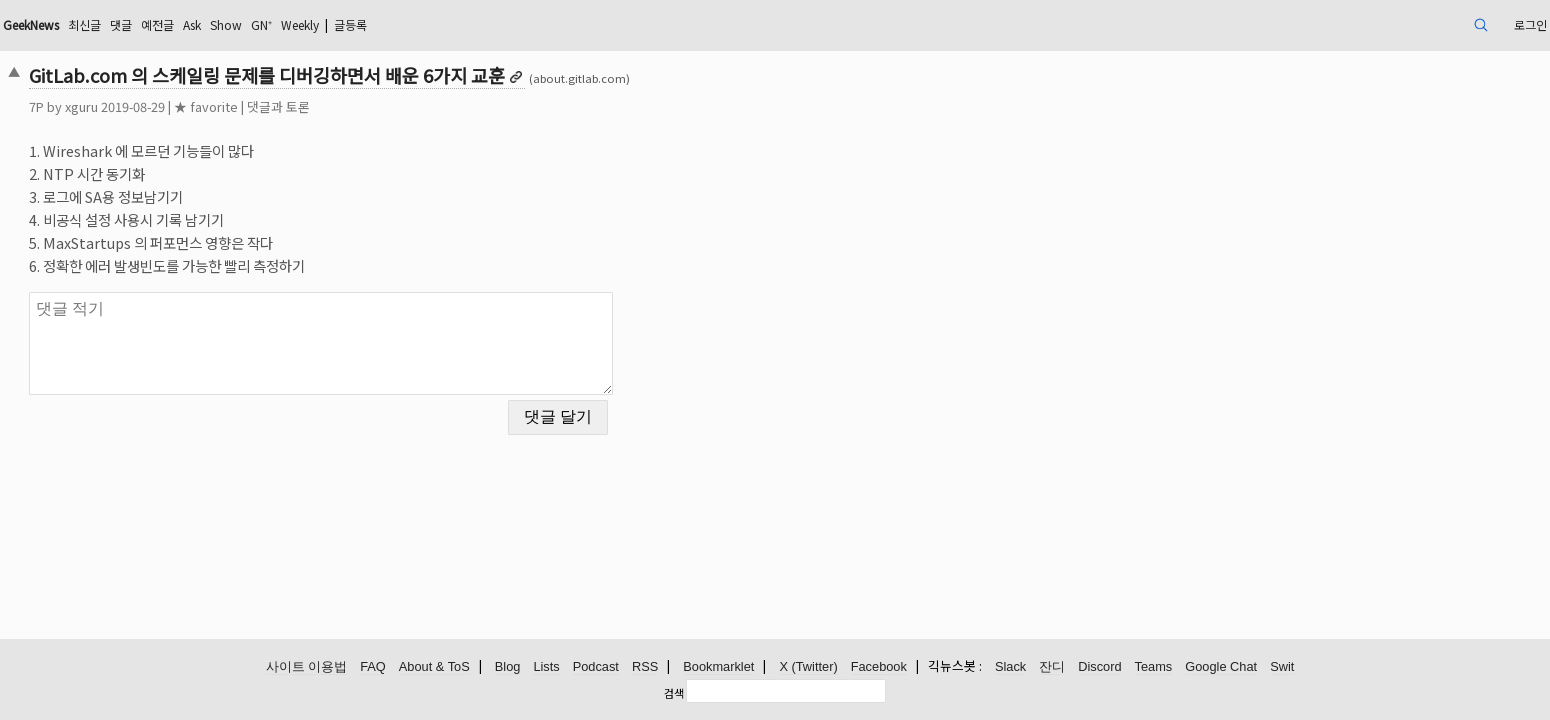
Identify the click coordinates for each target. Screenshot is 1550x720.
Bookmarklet (718, 667)
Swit (1282, 667)
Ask (382, 24)
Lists (546, 667)
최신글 (258, 24)
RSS (645, 667)
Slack (1010, 667)
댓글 (300, 24)
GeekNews (194, 24)
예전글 (341, 24)
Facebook (879, 667)
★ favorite (356, 106)
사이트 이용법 (307, 667)
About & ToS (434, 667)
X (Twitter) (808, 667)
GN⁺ (463, 24)
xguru (231, 106)
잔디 (1052, 667)
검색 (674, 693)
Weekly (510, 24)
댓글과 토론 (428, 106)
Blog (508, 667)
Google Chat (1221, 667)
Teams (1154, 667)
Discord (1099, 667)
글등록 (571, 24)
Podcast (596, 667)
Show (422, 24)
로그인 (1372, 24)
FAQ (373, 667)
